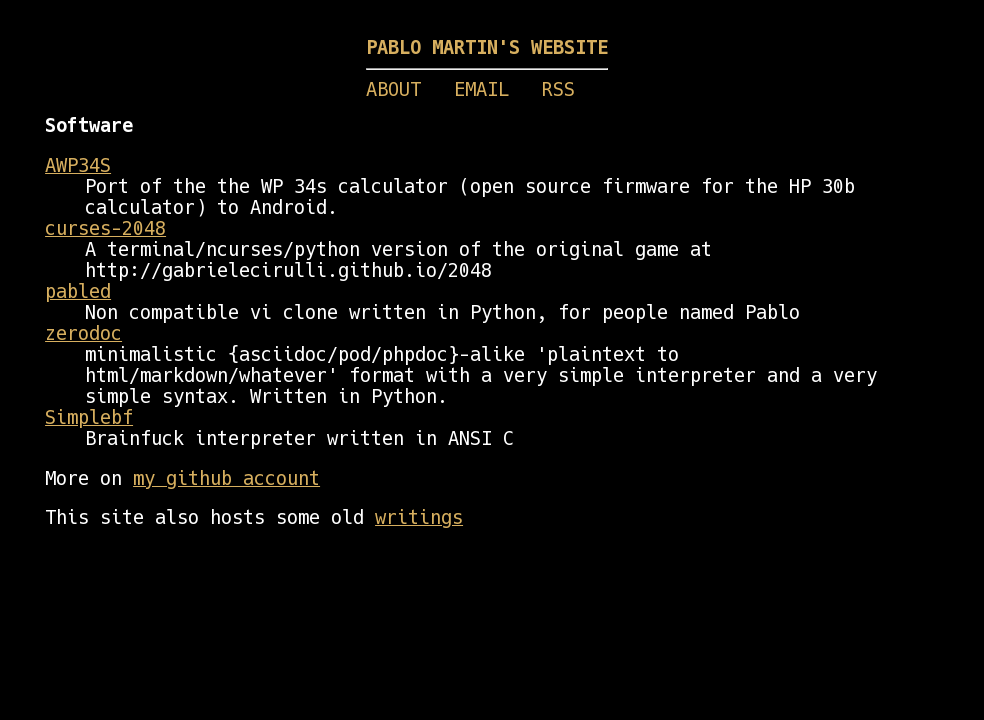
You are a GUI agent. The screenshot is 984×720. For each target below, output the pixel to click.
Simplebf (89, 417)
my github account (226, 478)
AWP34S (78, 165)
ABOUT (393, 89)
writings (419, 517)
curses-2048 (105, 228)
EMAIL (481, 89)
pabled (78, 291)
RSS (558, 89)
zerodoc (83, 333)
